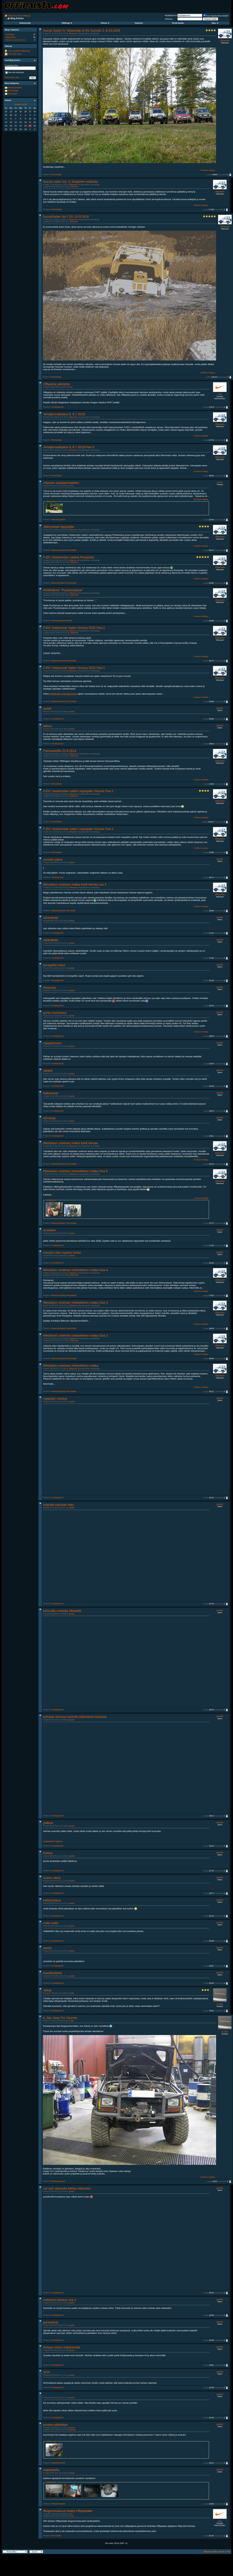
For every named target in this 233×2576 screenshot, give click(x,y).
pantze (72, 711)
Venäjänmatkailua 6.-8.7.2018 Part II (68, 447)
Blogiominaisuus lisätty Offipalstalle (67, 2511)
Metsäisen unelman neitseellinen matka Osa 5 (75, 1171)
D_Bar (71, 1993)
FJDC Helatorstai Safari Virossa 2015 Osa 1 (74, 668)
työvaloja (49, 1118)
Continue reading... (208, 170)
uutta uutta (50, 1923)
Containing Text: (11, 65)
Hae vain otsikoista (14, 72)
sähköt (47, 1070)
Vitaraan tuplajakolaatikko (61, 483)
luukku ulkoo (52, 1878)
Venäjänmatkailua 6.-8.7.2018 (64, 414)
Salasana (168, 19)
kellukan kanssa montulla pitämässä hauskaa (74, 1717)
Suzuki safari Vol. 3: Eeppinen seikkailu (70, 181)
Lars (71, 387)
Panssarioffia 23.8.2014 (59, 751)
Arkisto (221, 2552)
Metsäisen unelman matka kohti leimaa (70, 1143)
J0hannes (73, 33)
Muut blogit (67, 621)
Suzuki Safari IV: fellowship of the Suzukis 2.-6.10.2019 (81, 30)
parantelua (50, 2322)
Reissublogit (56, 174)
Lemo (71, 486)
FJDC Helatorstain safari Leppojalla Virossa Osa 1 (78, 791)
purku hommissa (54, 1012)
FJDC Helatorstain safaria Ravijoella (68, 557)
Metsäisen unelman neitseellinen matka (70, 1365)
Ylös (228, 2552)
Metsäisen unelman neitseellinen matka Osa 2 (75, 1335)
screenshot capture (52, 1841)
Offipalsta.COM (14, 16)
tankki (47, 708)
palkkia (48, 1823)
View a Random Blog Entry (19, 51)
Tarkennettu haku (12, 77)
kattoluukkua (52, 1900)
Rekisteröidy (25, 23)
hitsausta (49, 987)
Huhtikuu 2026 (21, 104)
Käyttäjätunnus (171, 15)
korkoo (48, 1853)
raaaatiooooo (52, 1043)
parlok (47, 1948)
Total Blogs (9, 34)
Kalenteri (139, 23)
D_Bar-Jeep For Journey (60, 2017)
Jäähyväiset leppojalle (58, 526)
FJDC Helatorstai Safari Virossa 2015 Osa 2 (74, 628)
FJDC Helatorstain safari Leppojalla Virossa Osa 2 (78, 829)
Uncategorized (57, 407)
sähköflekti (50, 918)
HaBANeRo (51, 2470)
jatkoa (47, 726)
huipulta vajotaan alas (58, 1504)
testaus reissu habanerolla (61, 2347)
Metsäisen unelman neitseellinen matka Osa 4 (75, 1270)
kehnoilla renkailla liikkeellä (62, 1611)
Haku (215, 23)
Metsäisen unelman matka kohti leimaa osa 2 (74, 884)
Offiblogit (26, 16)
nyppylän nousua (55, 1398)
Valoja (47, 1990)
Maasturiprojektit (58, 519)
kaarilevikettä (52, 1973)
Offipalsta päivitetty (56, 384)
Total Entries (10, 37)
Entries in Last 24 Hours (15, 40)
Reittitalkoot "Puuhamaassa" (63, 590)
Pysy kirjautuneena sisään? (216, 16)
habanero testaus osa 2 (59, 2300)
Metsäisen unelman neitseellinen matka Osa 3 (75, 1302)
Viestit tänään (178, 23)
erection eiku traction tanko (62, 1252)
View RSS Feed (14, 54)
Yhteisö (104, 23)
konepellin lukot (54, 965)
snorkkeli (49, 1230)
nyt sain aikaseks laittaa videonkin (67, 2188)
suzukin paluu (52, 859)
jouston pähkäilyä (55, 2424)
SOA (46, 2372)
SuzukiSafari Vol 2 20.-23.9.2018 (66, 216)
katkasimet (50, 1093)
